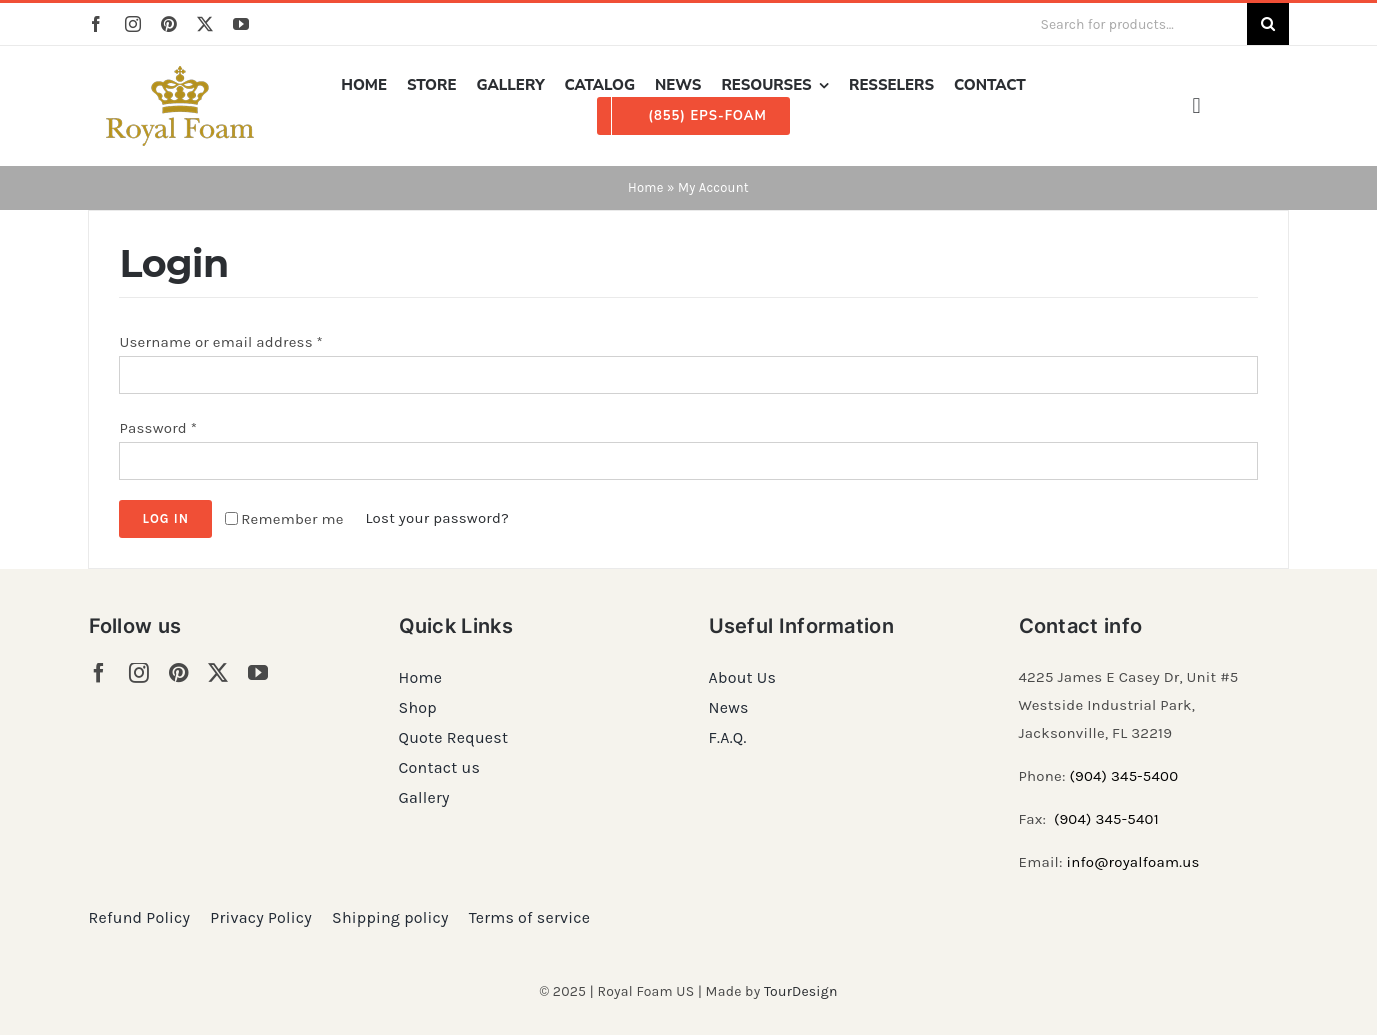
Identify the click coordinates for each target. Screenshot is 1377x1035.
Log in (165, 518)
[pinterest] (169, 24)
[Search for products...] (1135, 24)
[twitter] (205, 24)
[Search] (1268, 24)
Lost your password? (436, 518)
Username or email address (221, 342)
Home (646, 187)
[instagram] (133, 24)
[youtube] (241, 24)
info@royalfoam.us (1133, 862)
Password (158, 428)
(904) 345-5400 (1123, 776)
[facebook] (96, 24)
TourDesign (801, 991)
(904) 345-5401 (1106, 819)
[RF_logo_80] (180, 73)
